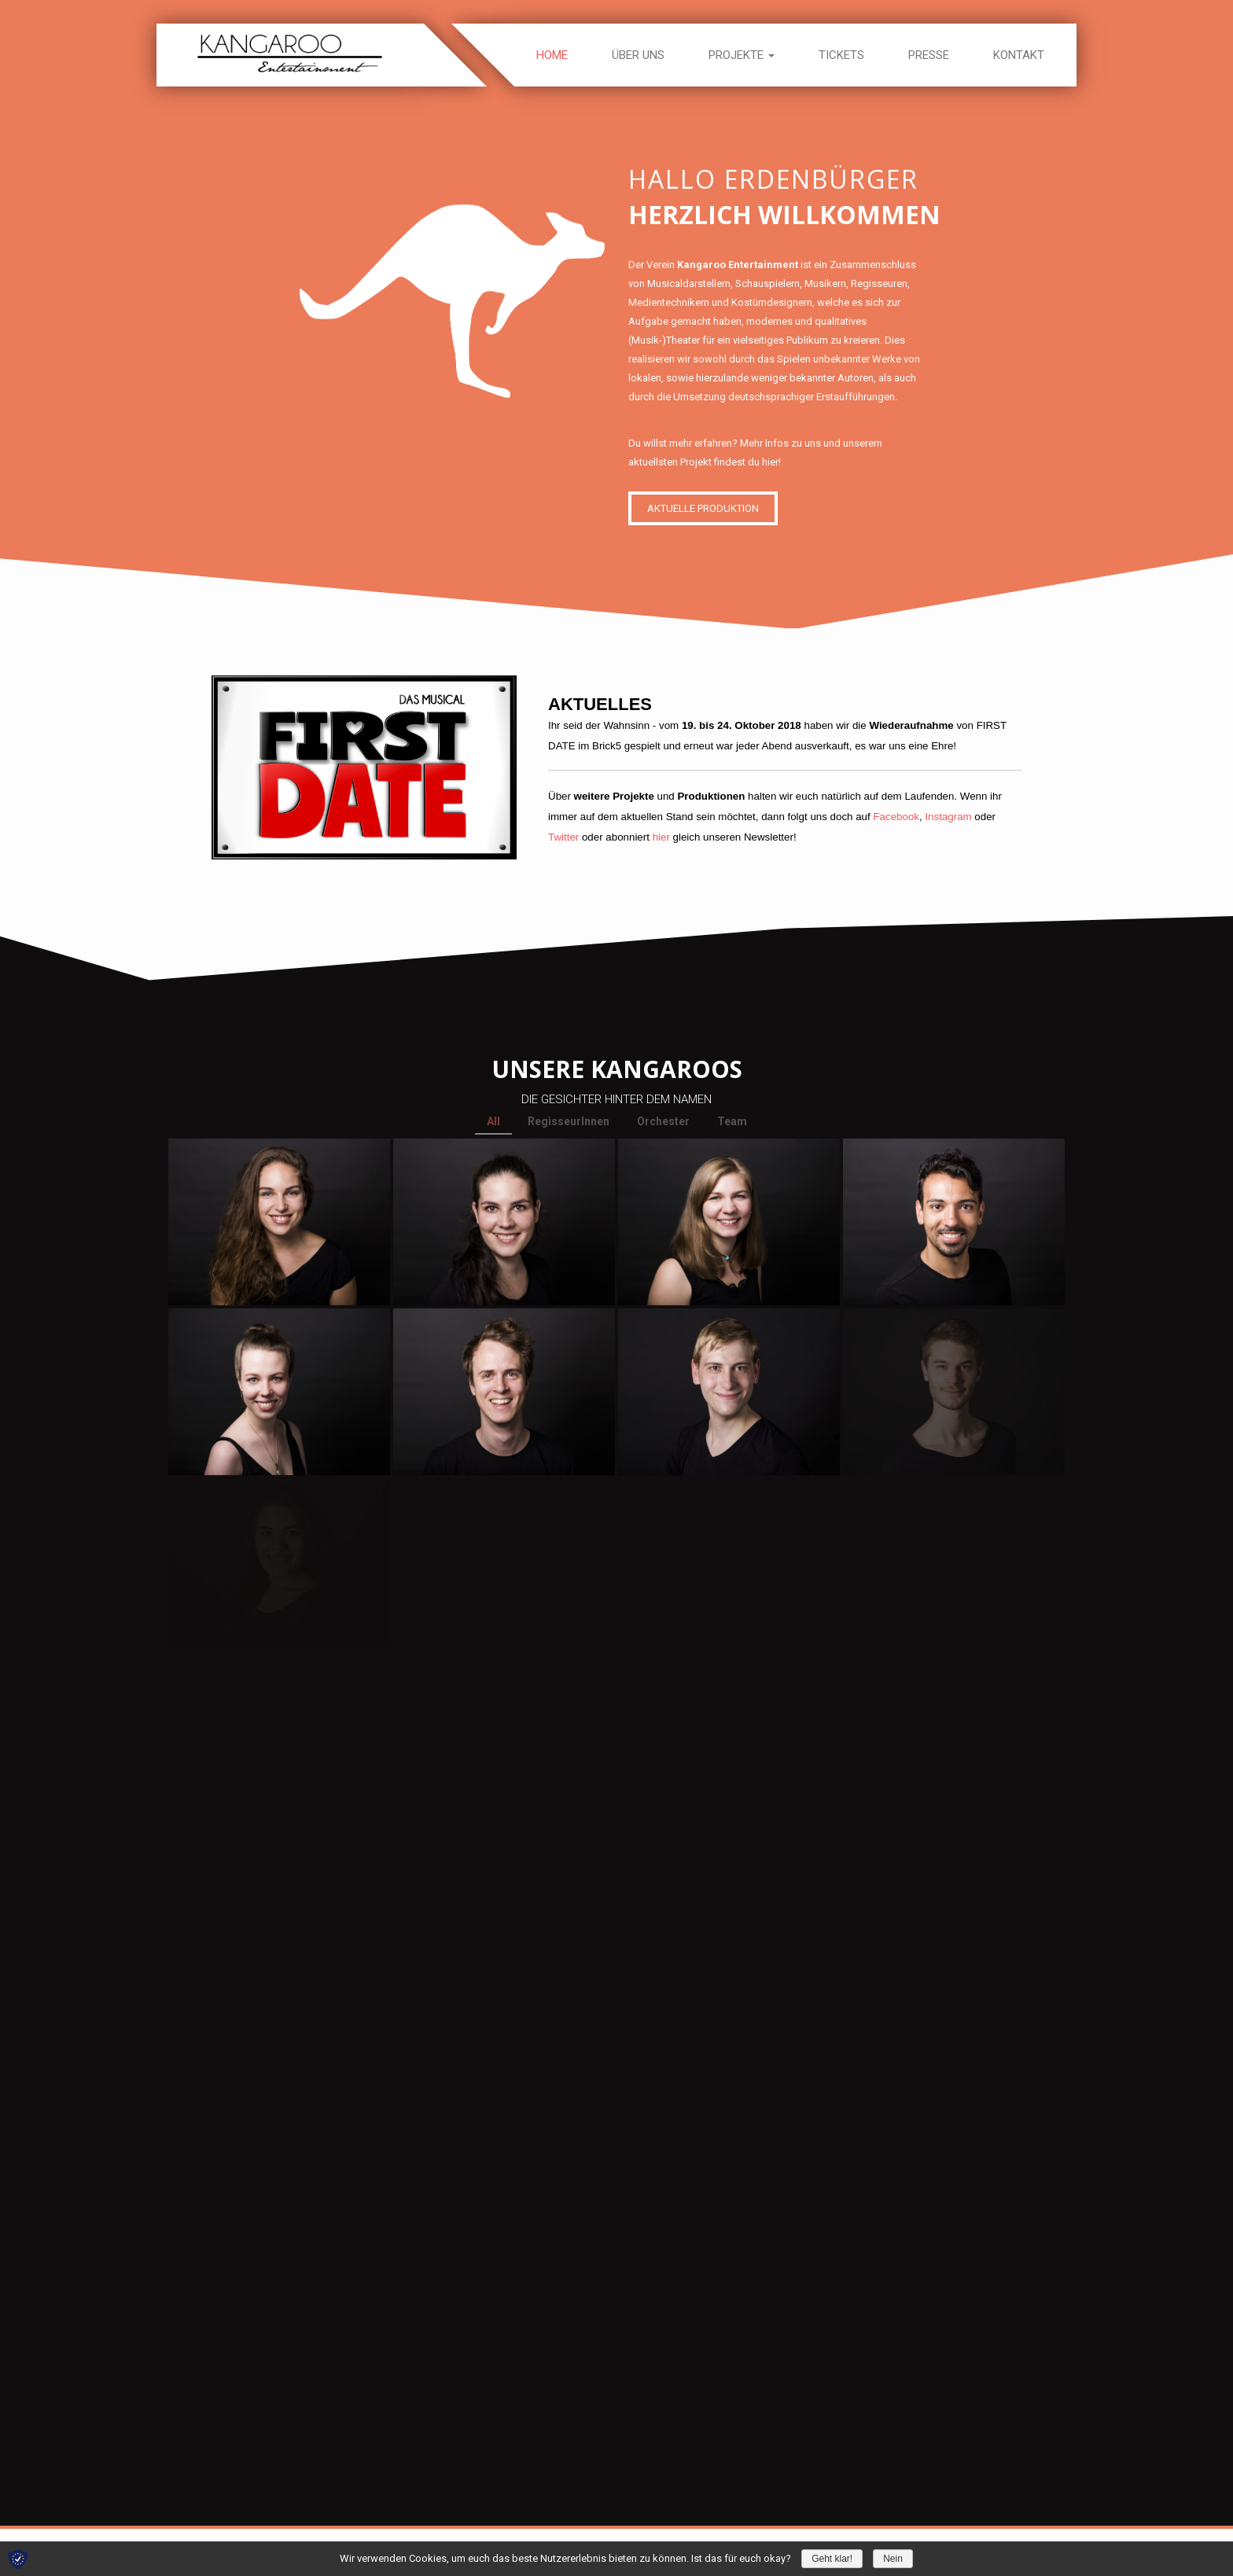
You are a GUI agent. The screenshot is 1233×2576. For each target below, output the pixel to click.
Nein (893, 2558)
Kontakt (1018, 55)
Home (552, 55)
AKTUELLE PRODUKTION (708, 502)
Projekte (742, 55)
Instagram (948, 816)
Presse (928, 55)
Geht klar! (832, 2558)
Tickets (841, 55)
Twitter (563, 837)
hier (661, 837)
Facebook (896, 816)
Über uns (638, 55)
